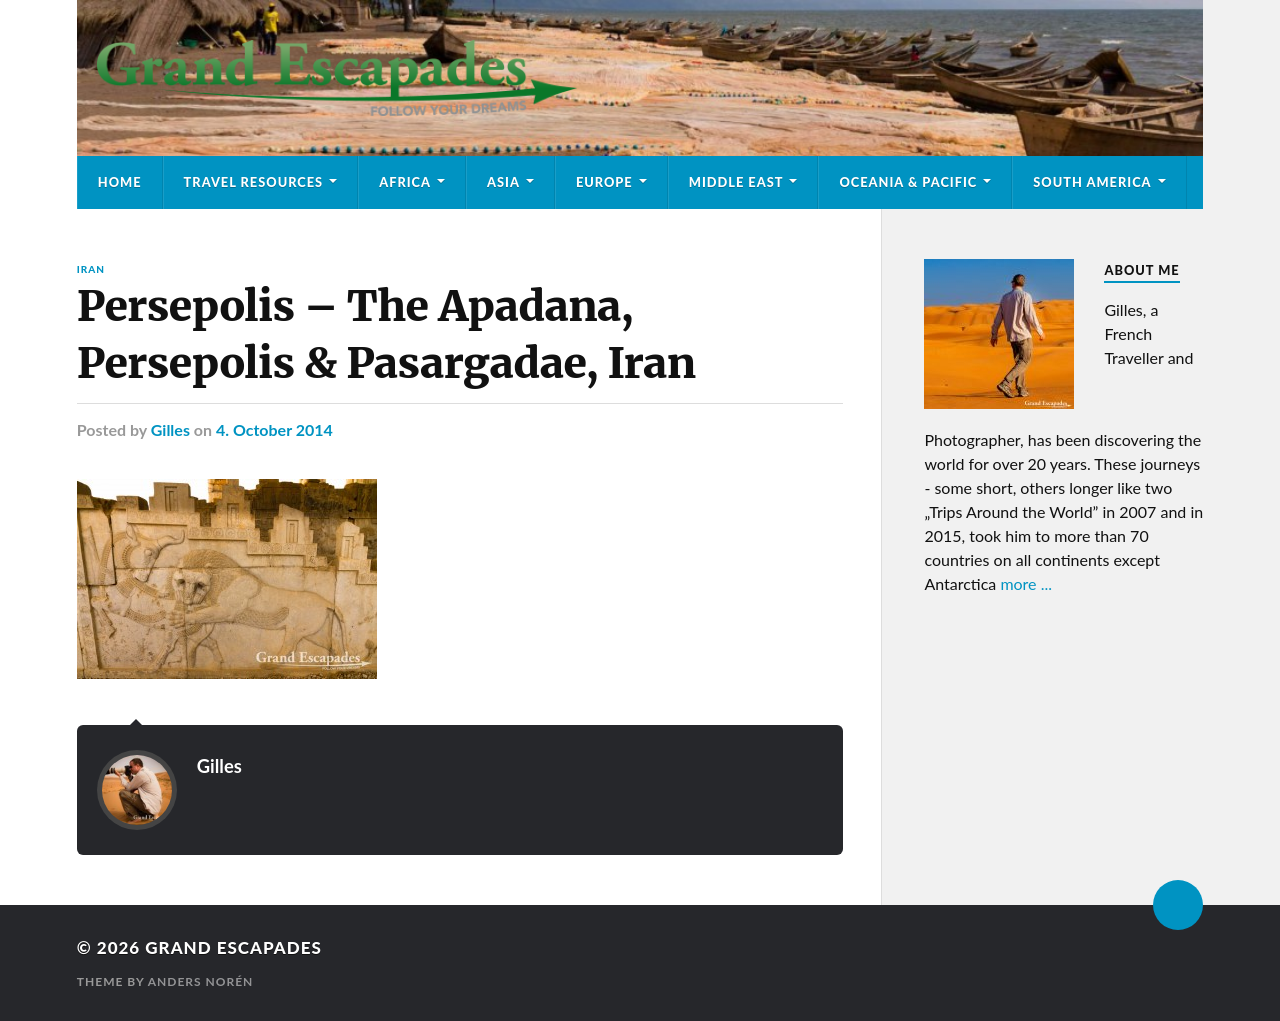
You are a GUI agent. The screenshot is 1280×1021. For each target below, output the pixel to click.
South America (1092, 182)
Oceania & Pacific (908, 182)
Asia (503, 182)
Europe (604, 182)
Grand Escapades (233, 947)
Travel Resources (254, 182)
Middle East (736, 182)
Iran (91, 269)
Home (120, 182)
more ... (1026, 583)
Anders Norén (201, 981)
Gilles (170, 429)
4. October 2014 (274, 429)
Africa (405, 182)
